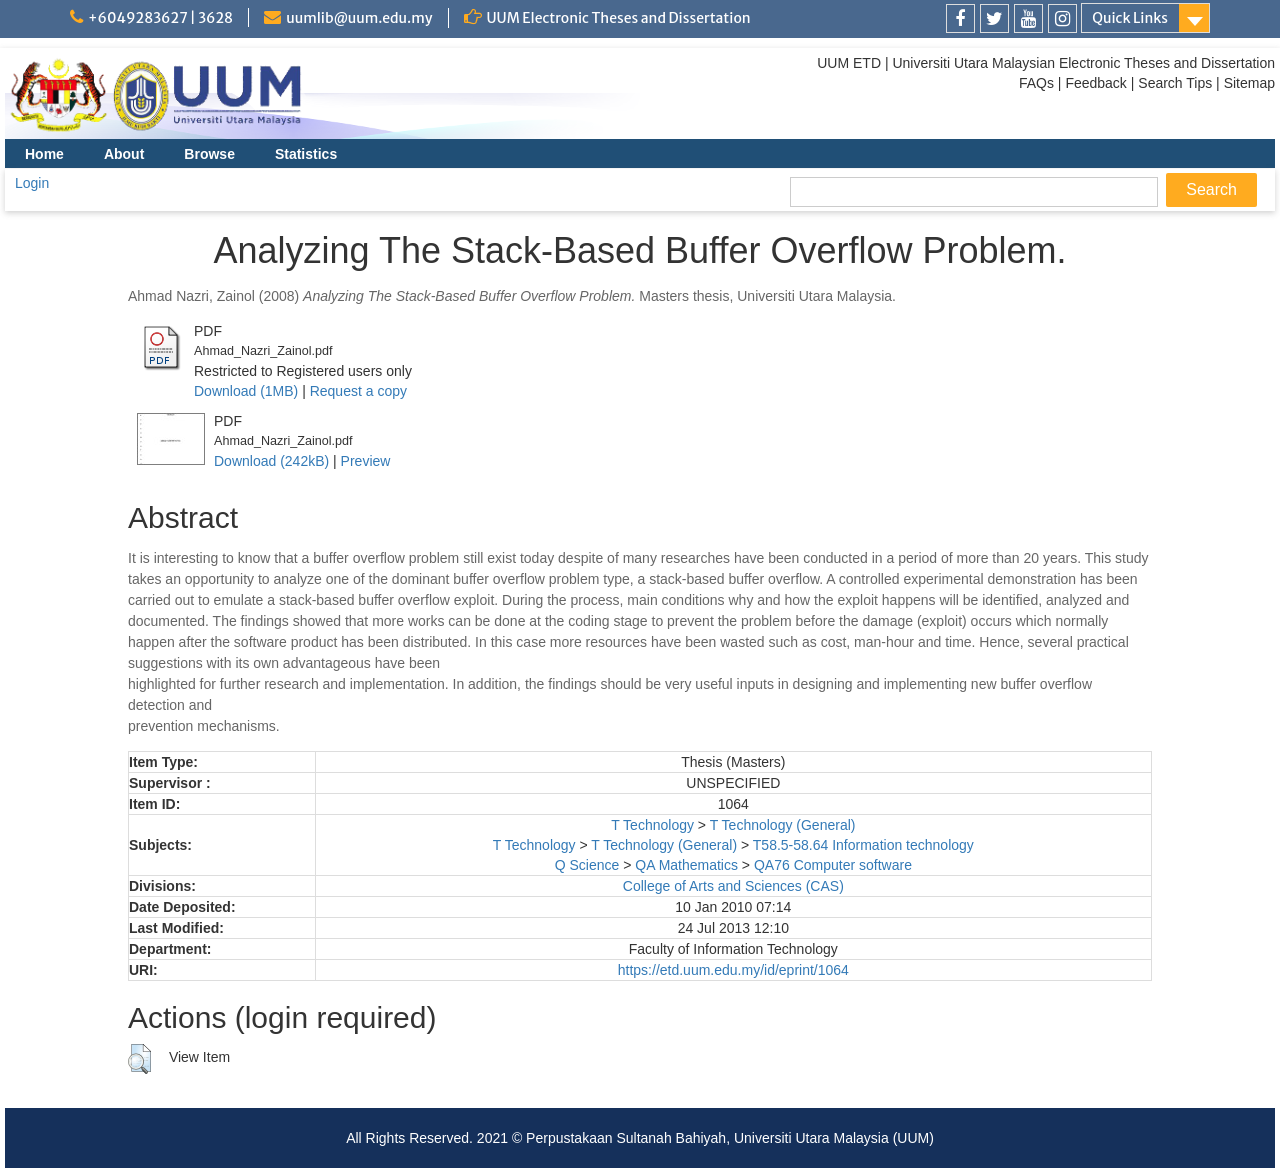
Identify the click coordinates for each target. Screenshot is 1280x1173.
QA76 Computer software (833, 865)
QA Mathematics (686, 865)
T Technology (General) (783, 825)
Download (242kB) (271, 461)
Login (32, 183)
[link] (960, 18)
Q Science (587, 865)
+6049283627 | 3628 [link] (160, 18)
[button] (139, 1059)
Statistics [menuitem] (306, 154)
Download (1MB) (246, 391)
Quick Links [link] (1130, 18)
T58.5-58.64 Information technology (863, 845)
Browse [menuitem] (209, 154)
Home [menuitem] (44, 154)
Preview (366, 461)
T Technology (652, 825)
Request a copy (358, 391)
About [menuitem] (124, 154)
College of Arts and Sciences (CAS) (733, 886)
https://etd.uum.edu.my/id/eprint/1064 (733, 970)
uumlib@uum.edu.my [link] (359, 18)
